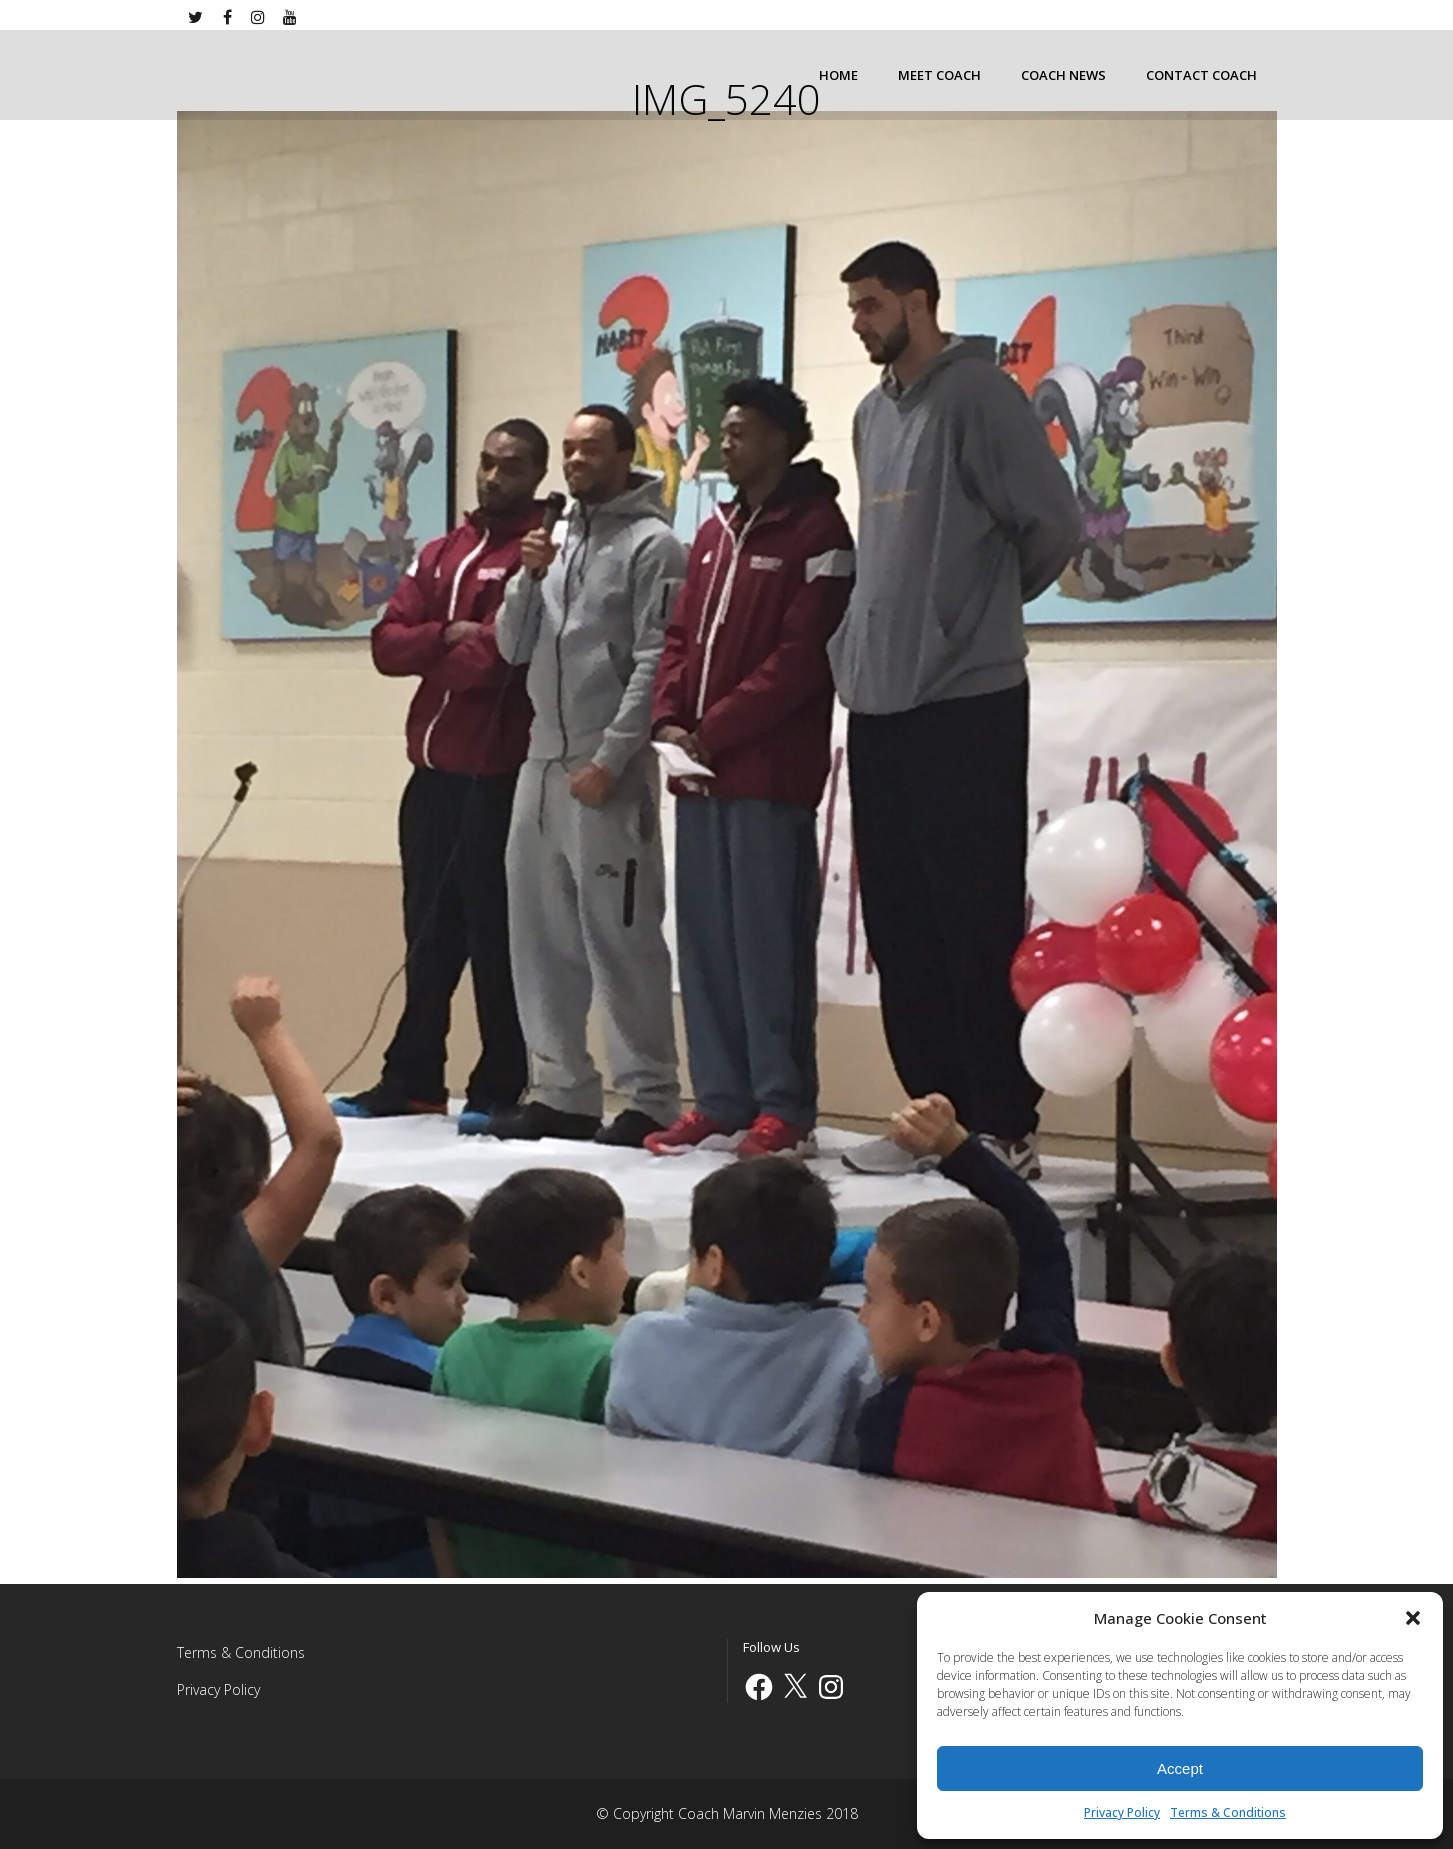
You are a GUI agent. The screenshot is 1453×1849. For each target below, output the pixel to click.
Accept (1180, 1768)
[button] (1413, 1618)
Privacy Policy (1122, 1812)
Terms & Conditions (1228, 1812)
